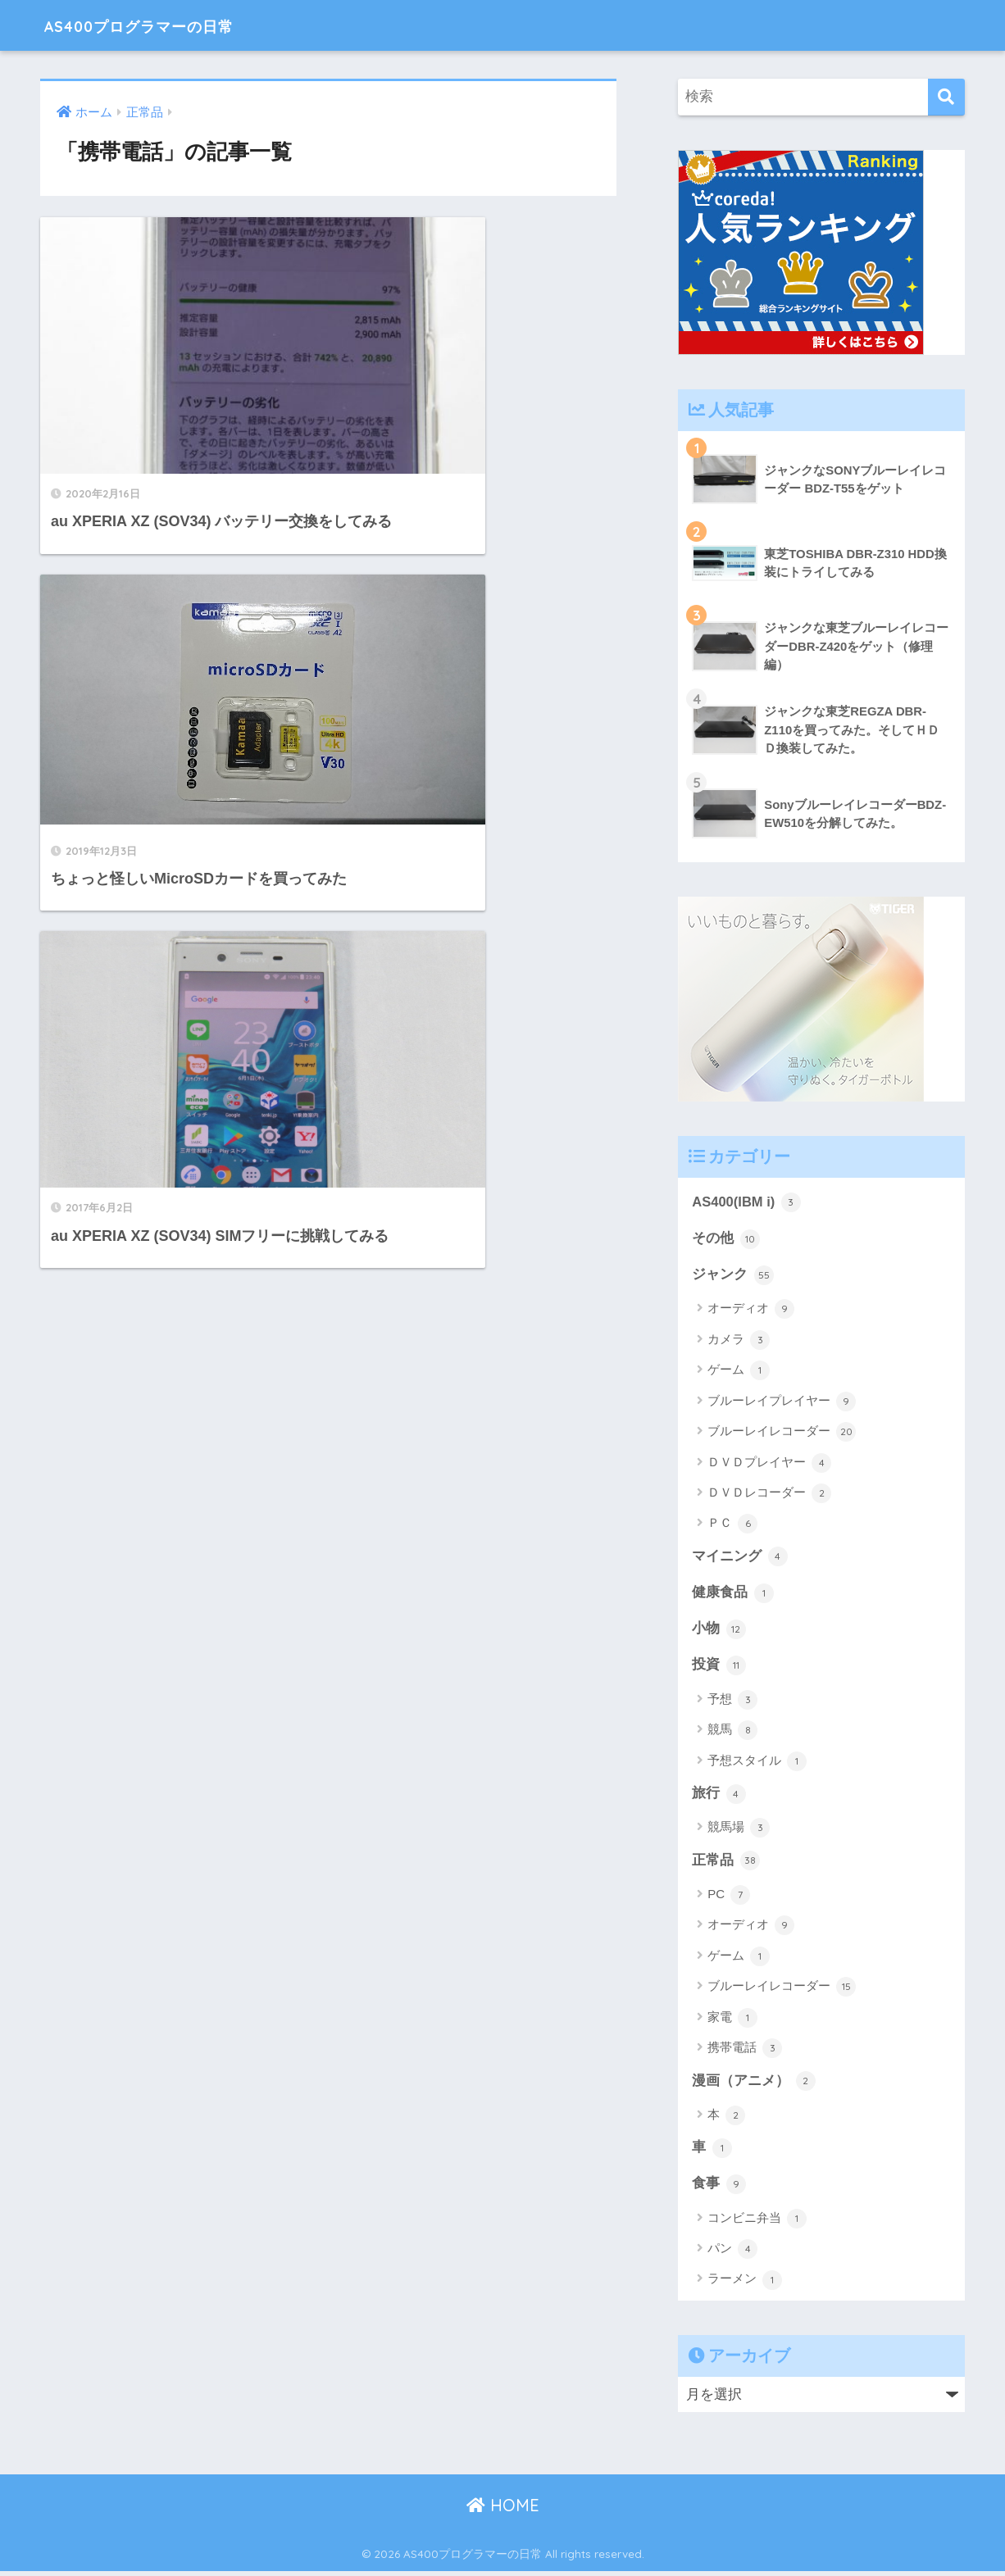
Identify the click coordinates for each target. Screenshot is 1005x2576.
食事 (719, 2188)
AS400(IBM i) (747, 1202)
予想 (732, 1702)
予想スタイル (757, 1764)
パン (732, 2254)
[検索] (946, 97)
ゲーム (738, 1372)
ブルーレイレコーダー (781, 1433)
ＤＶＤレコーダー (769, 1494)
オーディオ (750, 1310)
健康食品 (733, 1595)
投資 (719, 1668)
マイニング (740, 1558)
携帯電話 (744, 2051)
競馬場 (738, 1831)
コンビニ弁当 (757, 2223)
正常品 (726, 1864)
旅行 (719, 1796)
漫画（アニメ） (754, 2084)
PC (728, 1898)
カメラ (738, 1341)
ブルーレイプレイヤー (781, 1402)
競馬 (732, 1733)
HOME (502, 2510)
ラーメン (744, 2284)
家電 (732, 2021)
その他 (726, 1239)
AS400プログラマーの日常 (166, 25)
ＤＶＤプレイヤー (769, 1464)
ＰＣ (732, 1525)
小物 (719, 1631)
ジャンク (733, 1276)
